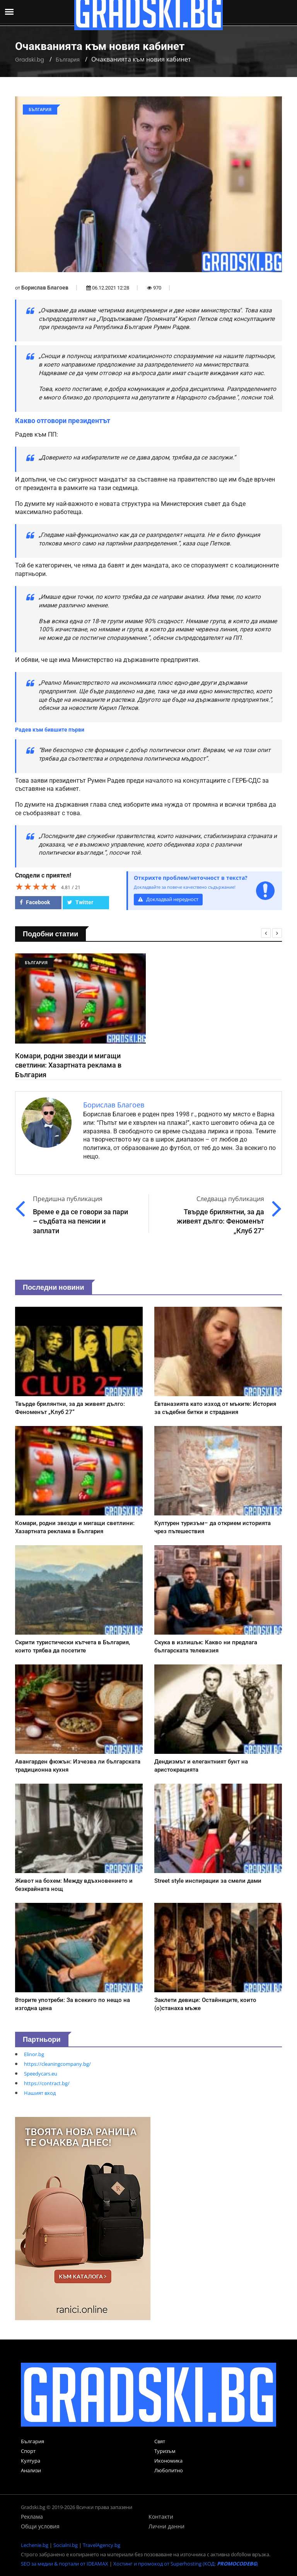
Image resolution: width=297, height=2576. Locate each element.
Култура (30, 2460)
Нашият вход (40, 2092)
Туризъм (165, 2450)
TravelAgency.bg (101, 2545)
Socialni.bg (65, 2545)
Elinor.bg (34, 2054)
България (68, 59)
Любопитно (168, 2470)
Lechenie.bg (34, 2545)
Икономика (168, 2460)
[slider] (36, 886)
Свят (159, 2441)
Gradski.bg (29, 59)
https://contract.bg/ (47, 2083)
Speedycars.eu (40, 2073)
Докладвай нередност (168, 899)
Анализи (31, 2470)
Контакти (160, 2516)
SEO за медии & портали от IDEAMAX (64, 2563)
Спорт (28, 2450)
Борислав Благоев (44, 288)
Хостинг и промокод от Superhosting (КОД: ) (185, 2563)
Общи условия (40, 2526)
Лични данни (166, 2526)
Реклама (32, 2516)
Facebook (35, 902)
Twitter (80, 902)
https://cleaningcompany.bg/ (57, 2063)
